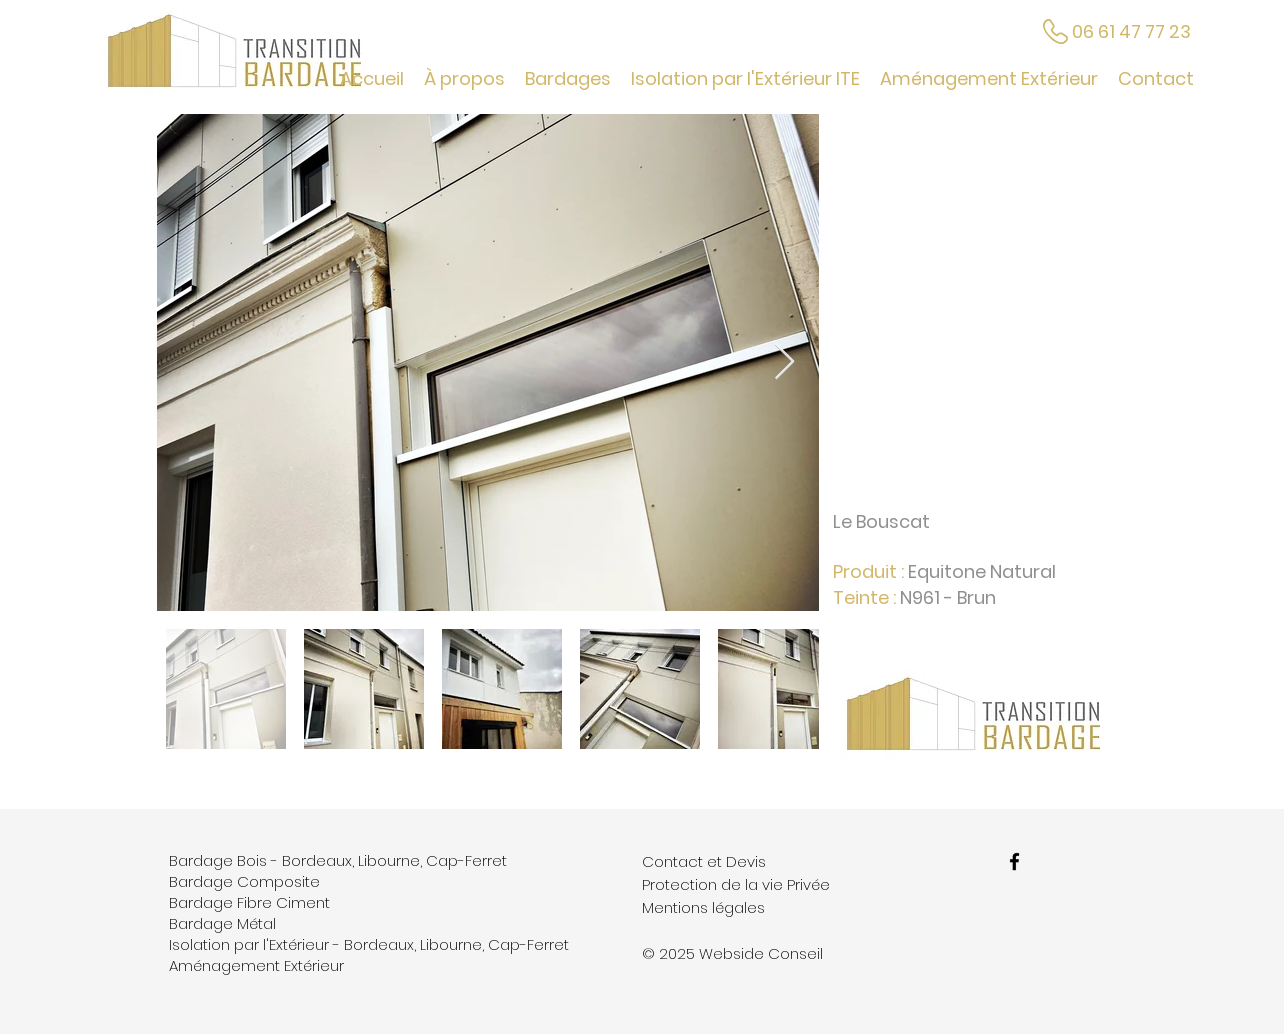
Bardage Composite (244, 881)
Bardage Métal (222, 923)
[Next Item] (784, 362)
